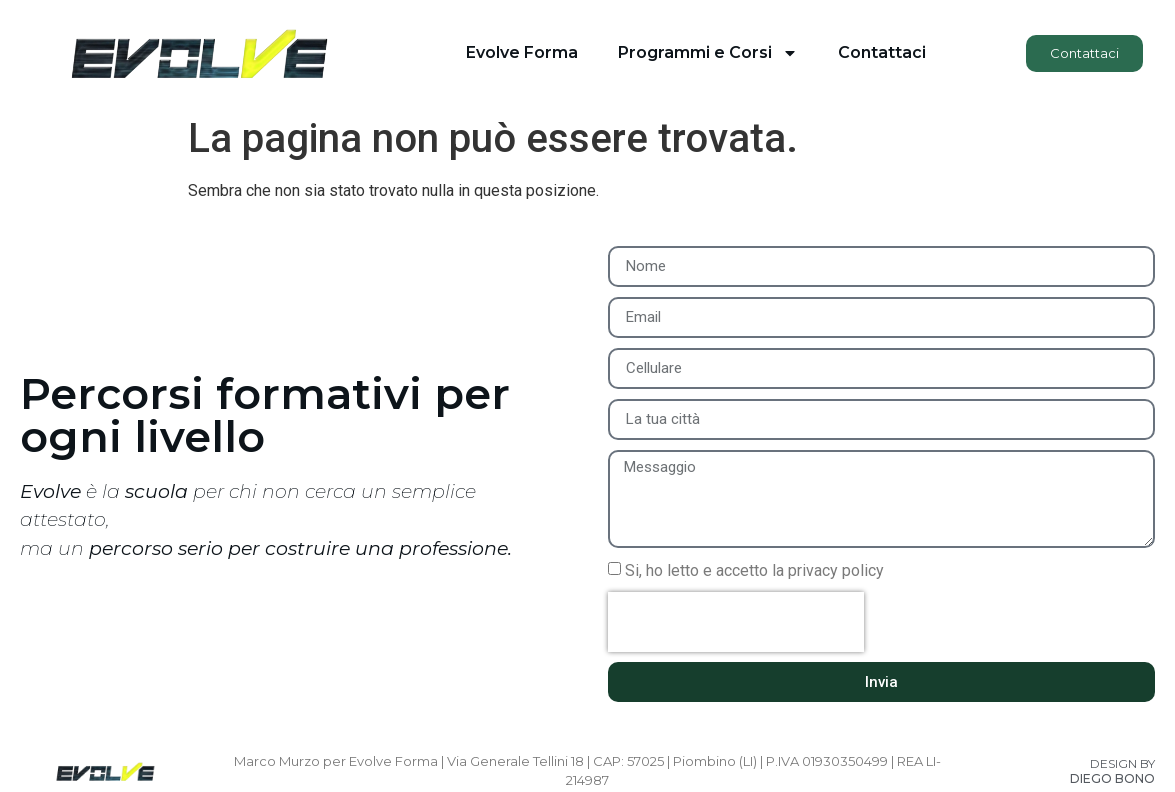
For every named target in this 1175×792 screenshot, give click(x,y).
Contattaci (882, 52)
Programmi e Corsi (708, 53)
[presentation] (736, 622)
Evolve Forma (522, 52)
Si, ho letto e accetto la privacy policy (754, 570)
